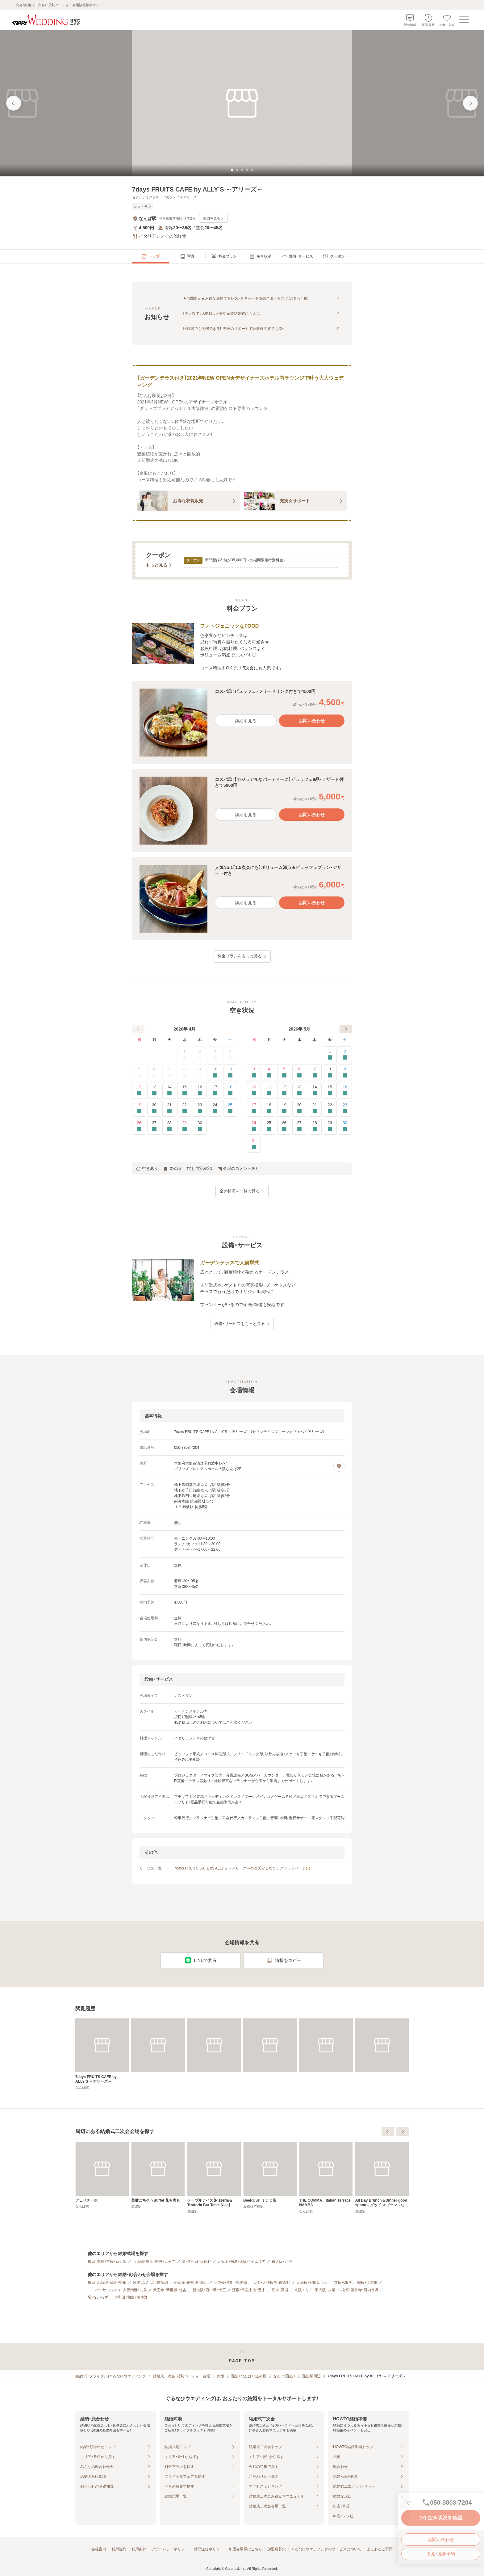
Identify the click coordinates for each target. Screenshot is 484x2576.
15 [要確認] (184, 1091)
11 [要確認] (230, 1073)
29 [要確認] (184, 1126)
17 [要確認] (215, 1091)
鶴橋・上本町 (367, 2282)
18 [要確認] (230, 1091)
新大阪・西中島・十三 (209, 2290)
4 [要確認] (269, 1073)
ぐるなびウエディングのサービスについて (326, 2549)
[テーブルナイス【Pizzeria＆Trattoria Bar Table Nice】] (326, 2177)
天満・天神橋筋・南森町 (271, 2282)
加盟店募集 (276, 2549)
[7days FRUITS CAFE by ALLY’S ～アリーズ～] (102, 2054)
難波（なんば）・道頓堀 (150, 2282)
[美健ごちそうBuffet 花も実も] (270, 2175)
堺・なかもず (98, 2297)
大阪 (220, 2376)
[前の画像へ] (13, 103)
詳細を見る (246, 720)
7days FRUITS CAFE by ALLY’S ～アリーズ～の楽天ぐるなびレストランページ (242, 1868)
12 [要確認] (139, 1091)
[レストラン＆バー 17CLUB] (102, 2175)
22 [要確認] (184, 1108)
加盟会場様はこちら (245, 2549)
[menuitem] (150, 256)
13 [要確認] (154, 1091)
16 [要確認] (200, 1091)
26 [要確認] (139, 1126)
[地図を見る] (338, 1466)
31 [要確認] (254, 1144)
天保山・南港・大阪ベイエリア (241, 2261)
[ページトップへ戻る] (242, 2356)
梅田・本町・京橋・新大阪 (107, 2261)
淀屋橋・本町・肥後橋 (230, 2282)
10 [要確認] (215, 1073)
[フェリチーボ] (214, 2175)
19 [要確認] (139, 1108)
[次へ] (346, 1029)
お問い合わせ (441, 2539)
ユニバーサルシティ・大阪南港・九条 (117, 2290)
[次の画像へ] (470, 103)
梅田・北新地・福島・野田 (107, 2282)
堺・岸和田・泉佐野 (196, 2261)
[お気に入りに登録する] (408, 2502)
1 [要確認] (329, 1055)
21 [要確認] (169, 1108)
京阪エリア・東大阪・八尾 (314, 2290)
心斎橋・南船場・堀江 (190, 2282)
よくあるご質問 (380, 2549)
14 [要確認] (169, 1091)
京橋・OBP (342, 2282)
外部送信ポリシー (208, 2549)
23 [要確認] (200, 1108)
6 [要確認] (299, 1073)
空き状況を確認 (440, 2518)
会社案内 (98, 2549)
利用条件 (138, 2549)
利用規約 (118, 2549)
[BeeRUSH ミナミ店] (382, 2175)
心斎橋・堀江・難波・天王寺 (154, 2261)
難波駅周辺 (311, 2376)
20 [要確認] (154, 1108)
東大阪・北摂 (282, 2261)
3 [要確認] (254, 1073)
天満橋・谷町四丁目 (312, 2282)
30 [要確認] (200, 1126)
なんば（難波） (284, 2376)
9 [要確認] (345, 1073)
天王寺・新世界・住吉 (169, 2290)
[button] (242, 722)
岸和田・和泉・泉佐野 (131, 2297)
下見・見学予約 (441, 2553)
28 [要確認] (169, 1126)
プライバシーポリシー (170, 2549)
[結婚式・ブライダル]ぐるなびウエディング (110, 2376)
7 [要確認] (314, 1073)
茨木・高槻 (280, 2290)
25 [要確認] (230, 1108)
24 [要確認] (215, 1108)
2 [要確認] (345, 1055)
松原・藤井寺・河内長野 (359, 2290)
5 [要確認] (284, 1073)
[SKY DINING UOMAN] (158, 2175)
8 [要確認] (329, 1073)
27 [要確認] (154, 1126)
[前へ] (138, 1029)
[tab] (232, 170)
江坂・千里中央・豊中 (248, 2290)
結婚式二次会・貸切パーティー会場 (181, 2376)
